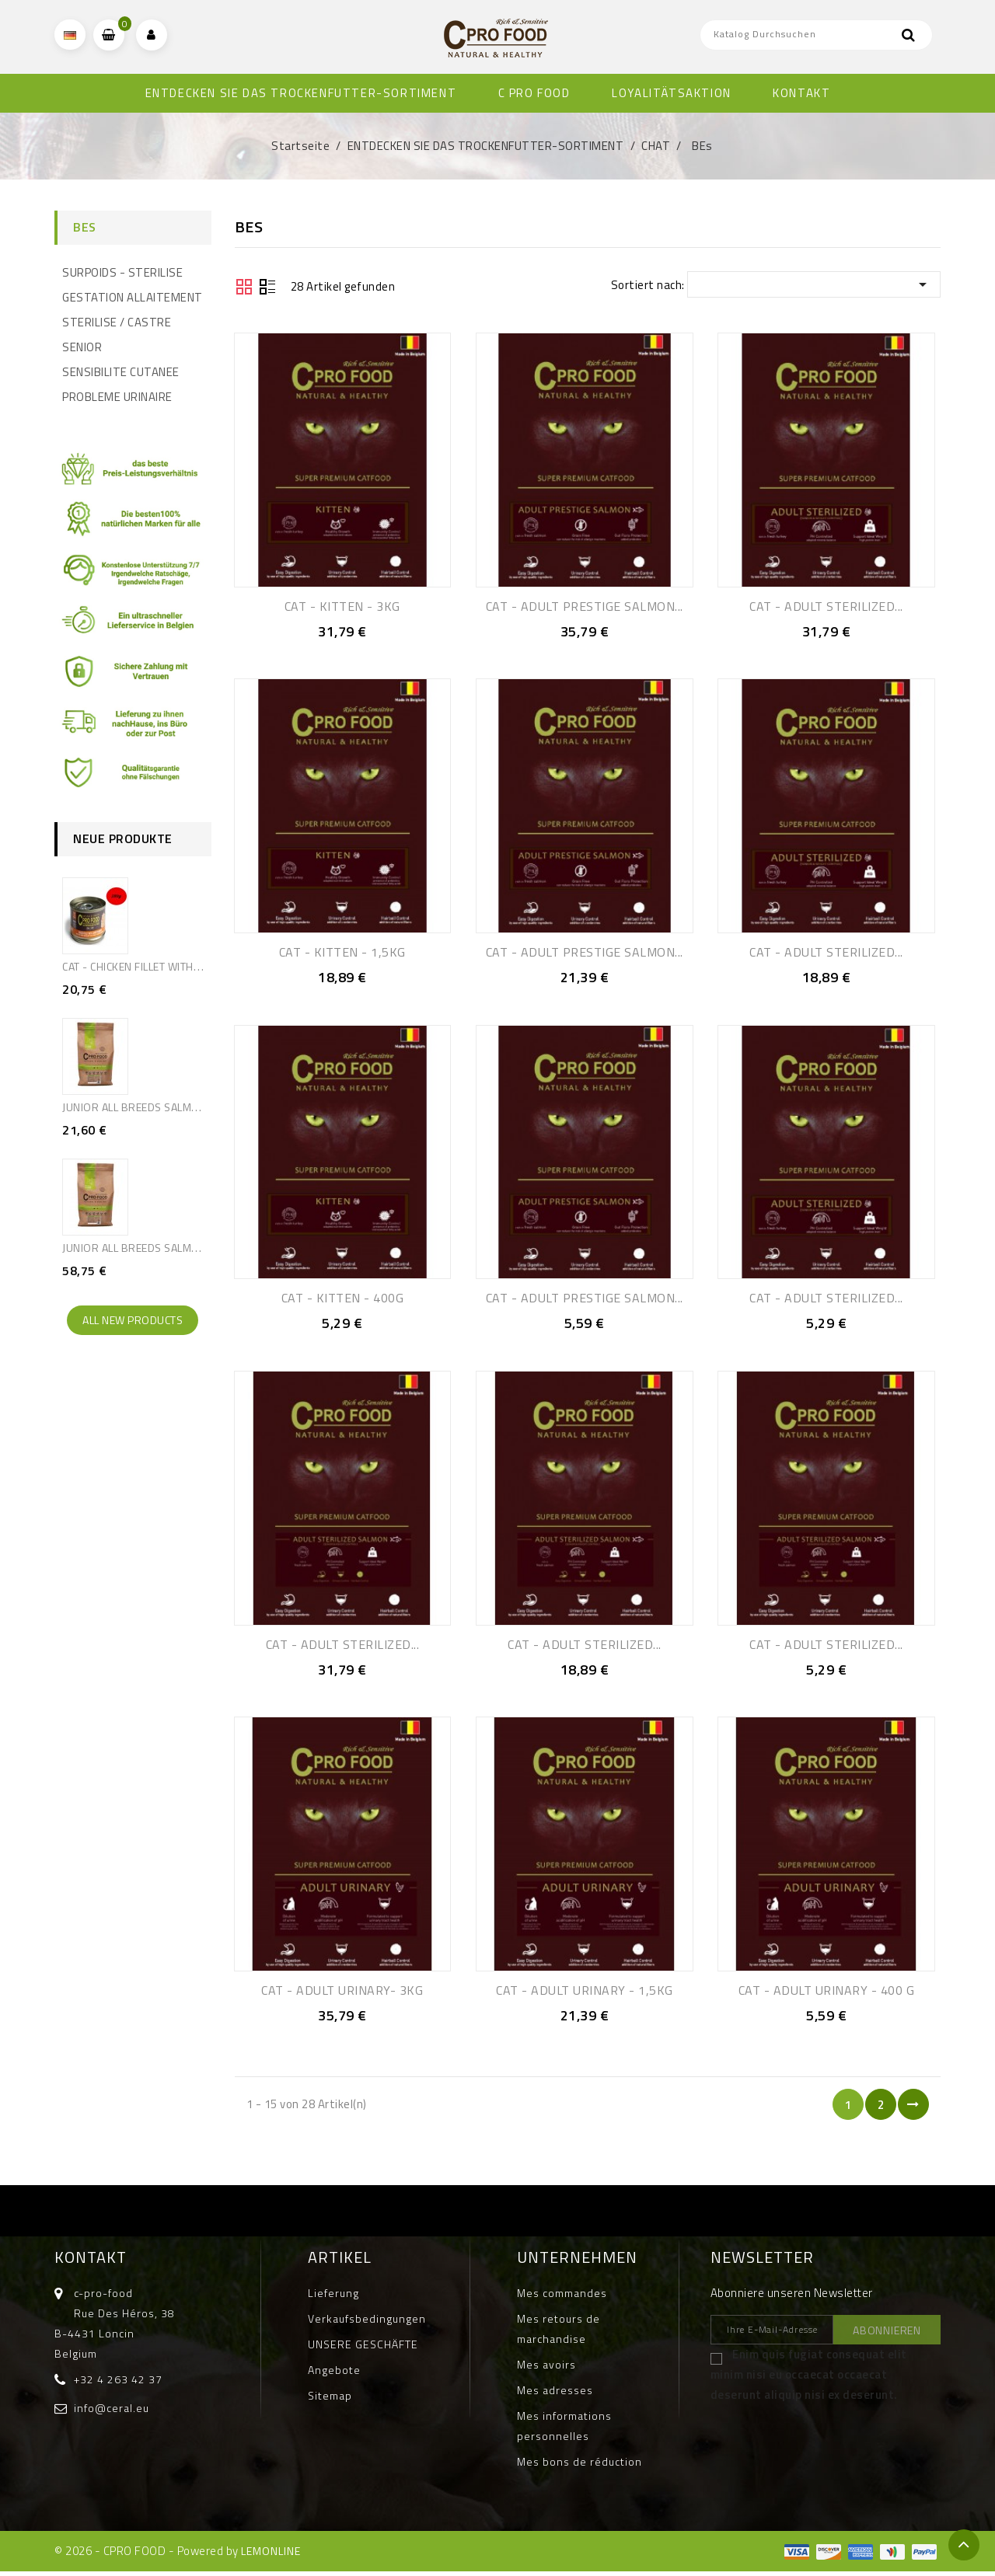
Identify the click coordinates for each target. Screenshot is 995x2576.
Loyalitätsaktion (671, 93)
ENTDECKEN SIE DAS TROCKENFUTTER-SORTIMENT (301, 93)
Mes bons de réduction (579, 2466)
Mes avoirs (546, 2369)
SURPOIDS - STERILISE (122, 272)
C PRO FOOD (534, 93)
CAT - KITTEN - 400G (342, 1300)
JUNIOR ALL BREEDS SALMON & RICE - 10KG (171, 1247)
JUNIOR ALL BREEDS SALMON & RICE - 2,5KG (172, 1107)
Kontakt (90, 2262)
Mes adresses (555, 2394)
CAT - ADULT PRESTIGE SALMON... (584, 606)
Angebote (334, 2374)
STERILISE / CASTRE (116, 322)
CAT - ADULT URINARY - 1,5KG (584, 1994)
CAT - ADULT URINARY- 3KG (342, 1994)
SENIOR (82, 347)
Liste (267, 288)
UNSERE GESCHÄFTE (363, 2349)
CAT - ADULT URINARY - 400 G (826, 1994)
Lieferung (333, 2297)
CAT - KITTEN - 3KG (342, 606)
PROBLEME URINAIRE (117, 397)
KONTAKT (801, 93)
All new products (132, 1320)
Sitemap (330, 2400)
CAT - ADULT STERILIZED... (826, 606)
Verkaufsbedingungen (367, 2323)
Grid (244, 287)
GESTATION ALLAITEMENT (132, 297)
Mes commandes (562, 2297)
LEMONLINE (271, 2555)
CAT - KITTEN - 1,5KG (342, 952)
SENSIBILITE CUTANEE (121, 372)
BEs (84, 227)
